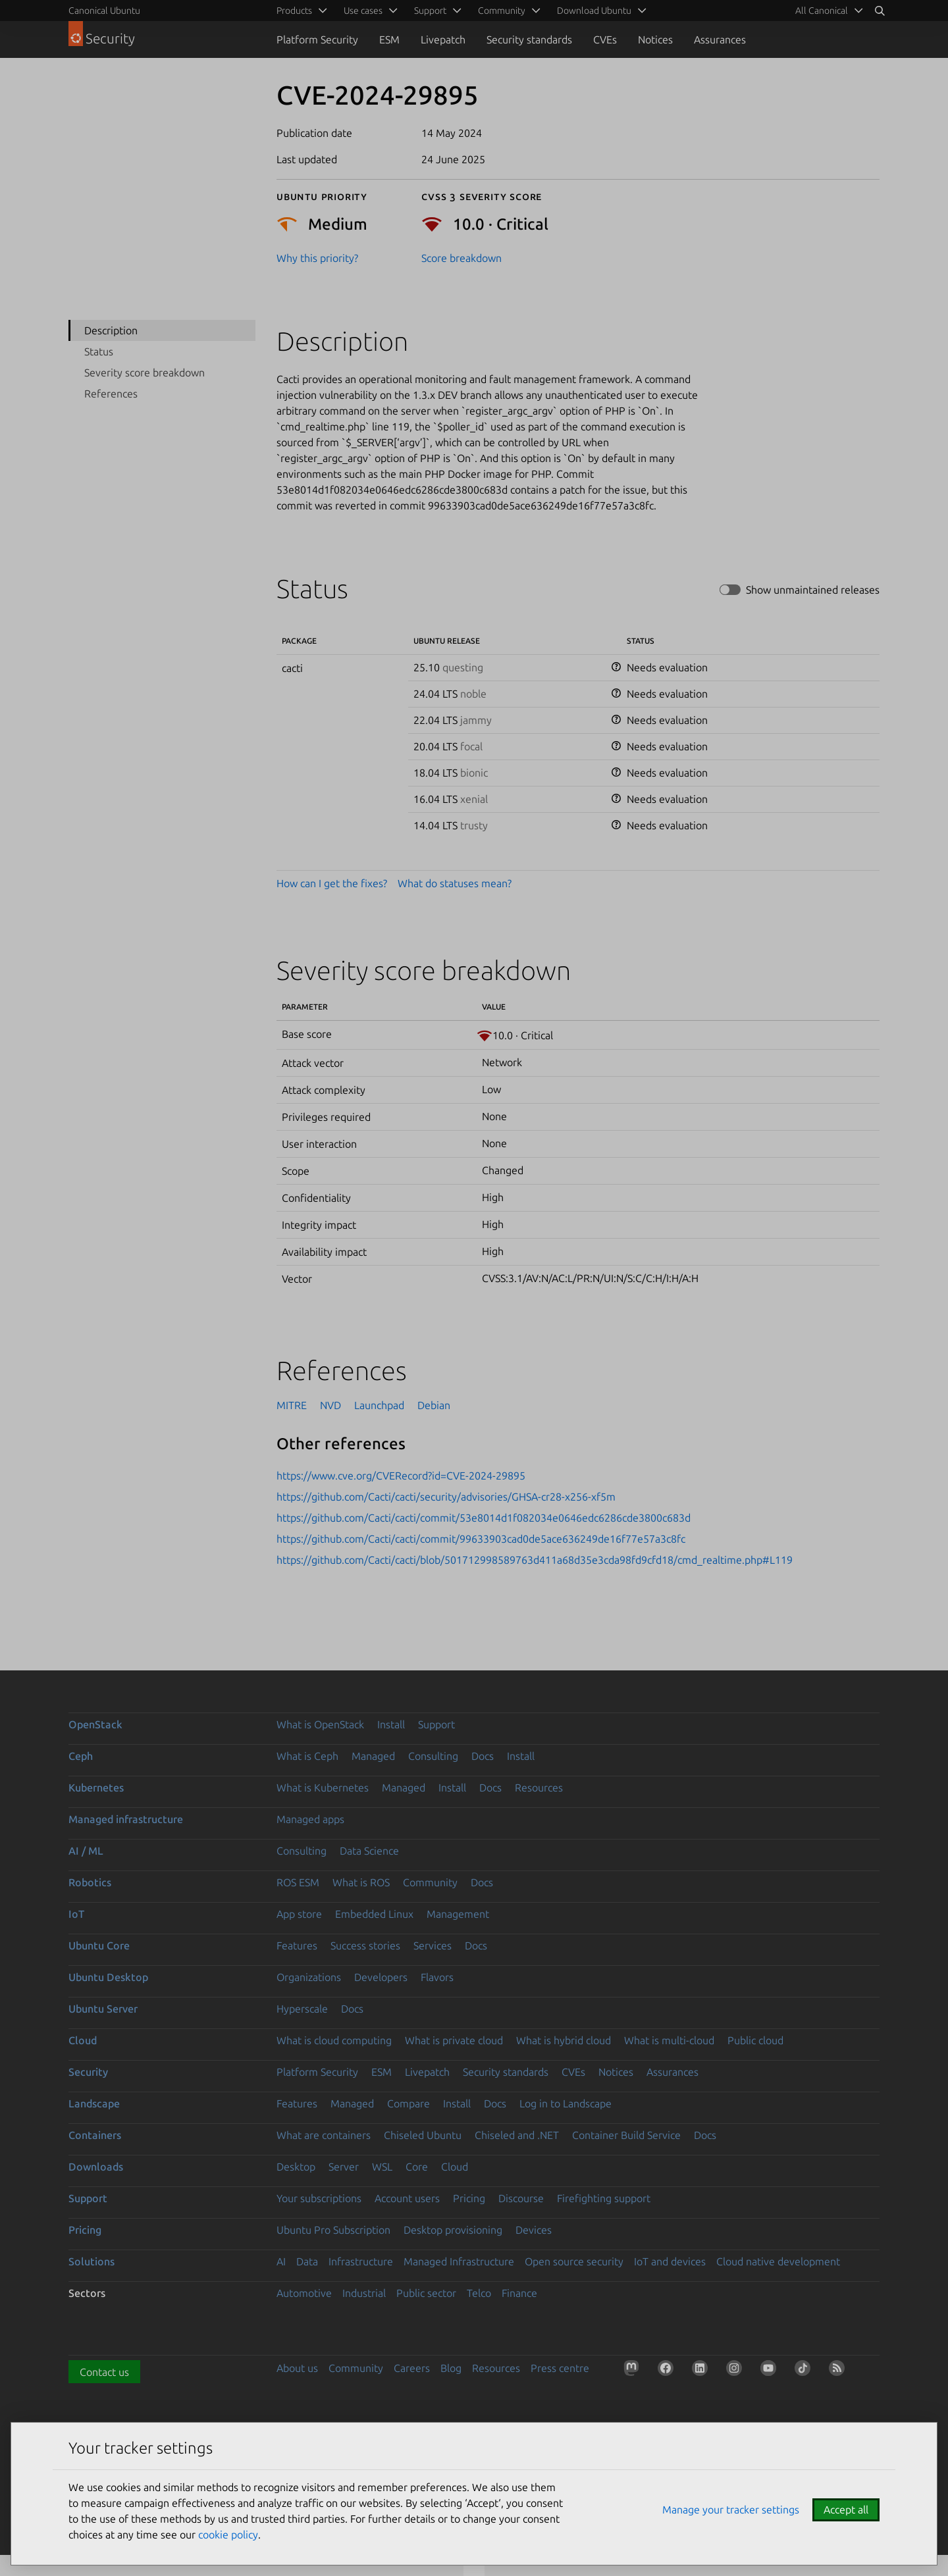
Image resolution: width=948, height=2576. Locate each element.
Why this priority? (317, 258)
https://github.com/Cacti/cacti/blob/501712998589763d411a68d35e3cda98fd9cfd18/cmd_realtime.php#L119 (534, 1560)
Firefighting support (603, 2198)
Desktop (295, 2167)
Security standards (529, 39)
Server (344, 2167)
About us (297, 2368)
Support (436, 1724)
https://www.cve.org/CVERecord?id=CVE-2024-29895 (400, 1475)
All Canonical (821, 10)
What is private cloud (454, 2040)
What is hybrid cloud (563, 2040)
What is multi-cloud (669, 2040)
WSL (382, 2167)
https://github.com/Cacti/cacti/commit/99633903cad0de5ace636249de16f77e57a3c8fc (480, 1539)
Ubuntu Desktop (108, 1977)
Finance (519, 2293)
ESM (389, 39)
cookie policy (228, 2534)
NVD (330, 1405)
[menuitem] (827, 10)
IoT (76, 1914)
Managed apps (310, 1819)
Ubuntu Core (99, 1945)
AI (281, 2261)
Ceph (80, 1756)
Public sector (426, 2293)
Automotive (304, 2293)
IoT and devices (670, 2261)
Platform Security (317, 39)
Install (391, 1724)
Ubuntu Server (103, 2009)
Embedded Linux (374, 1914)
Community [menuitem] (501, 10)
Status (98, 351)
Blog (450, 2368)
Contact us (104, 2372)
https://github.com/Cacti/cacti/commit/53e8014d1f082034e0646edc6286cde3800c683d (483, 1518)
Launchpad (379, 1405)
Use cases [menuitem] (363, 10)
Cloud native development (778, 2261)
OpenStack (95, 1724)
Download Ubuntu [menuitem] (594, 10)
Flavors (437, 1977)
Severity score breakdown (144, 372)
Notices (655, 39)
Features (296, 1945)
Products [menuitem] (294, 10)
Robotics (89, 1882)
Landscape (94, 2103)
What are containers (323, 2135)
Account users (407, 2198)
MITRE (291, 1405)
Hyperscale (302, 2009)
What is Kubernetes (322, 1787)
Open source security (574, 2261)
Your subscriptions (318, 2198)
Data (307, 2261)
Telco (479, 2293)
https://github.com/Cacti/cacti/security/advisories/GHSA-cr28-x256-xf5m (446, 1497)
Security (88, 2072)
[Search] (879, 10)
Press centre (560, 2368)
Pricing (469, 2198)
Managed (373, 1756)
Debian (433, 1405)
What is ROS (361, 1882)
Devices (533, 2230)
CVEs (605, 39)
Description (111, 330)
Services (432, 1945)
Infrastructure (361, 2261)
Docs (482, 1756)
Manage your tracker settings (730, 2509)
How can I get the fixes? (331, 883)
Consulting (433, 1756)
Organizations (308, 1977)
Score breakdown (461, 258)
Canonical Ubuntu (104, 10)
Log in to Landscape (565, 2103)
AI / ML (85, 1851)
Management (458, 1914)
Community (430, 1882)
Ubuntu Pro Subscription (333, 2230)
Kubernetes (96, 1787)
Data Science (369, 1851)
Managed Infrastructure (459, 2261)
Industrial (364, 2293)
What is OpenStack (320, 1724)
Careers (412, 2368)
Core (417, 2167)
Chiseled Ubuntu (422, 2135)
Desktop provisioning (453, 2230)
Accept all (846, 2509)
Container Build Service (626, 2135)
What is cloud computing (334, 2040)
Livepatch (443, 39)
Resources (539, 1787)
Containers (94, 2135)
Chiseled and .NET (517, 2135)
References (111, 393)
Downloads (95, 2167)
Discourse (521, 2198)
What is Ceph (307, 1756)
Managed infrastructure (125, 1819)
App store (299, 1914)
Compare (408, 2103)
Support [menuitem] (430, 10)
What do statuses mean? (455, 883)
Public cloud (755, 2040)
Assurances (720, 39)
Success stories (365, 1945)
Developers (381, 1977)
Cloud (82, 2040)
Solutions (91, 2261)
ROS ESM (297, 1882)
